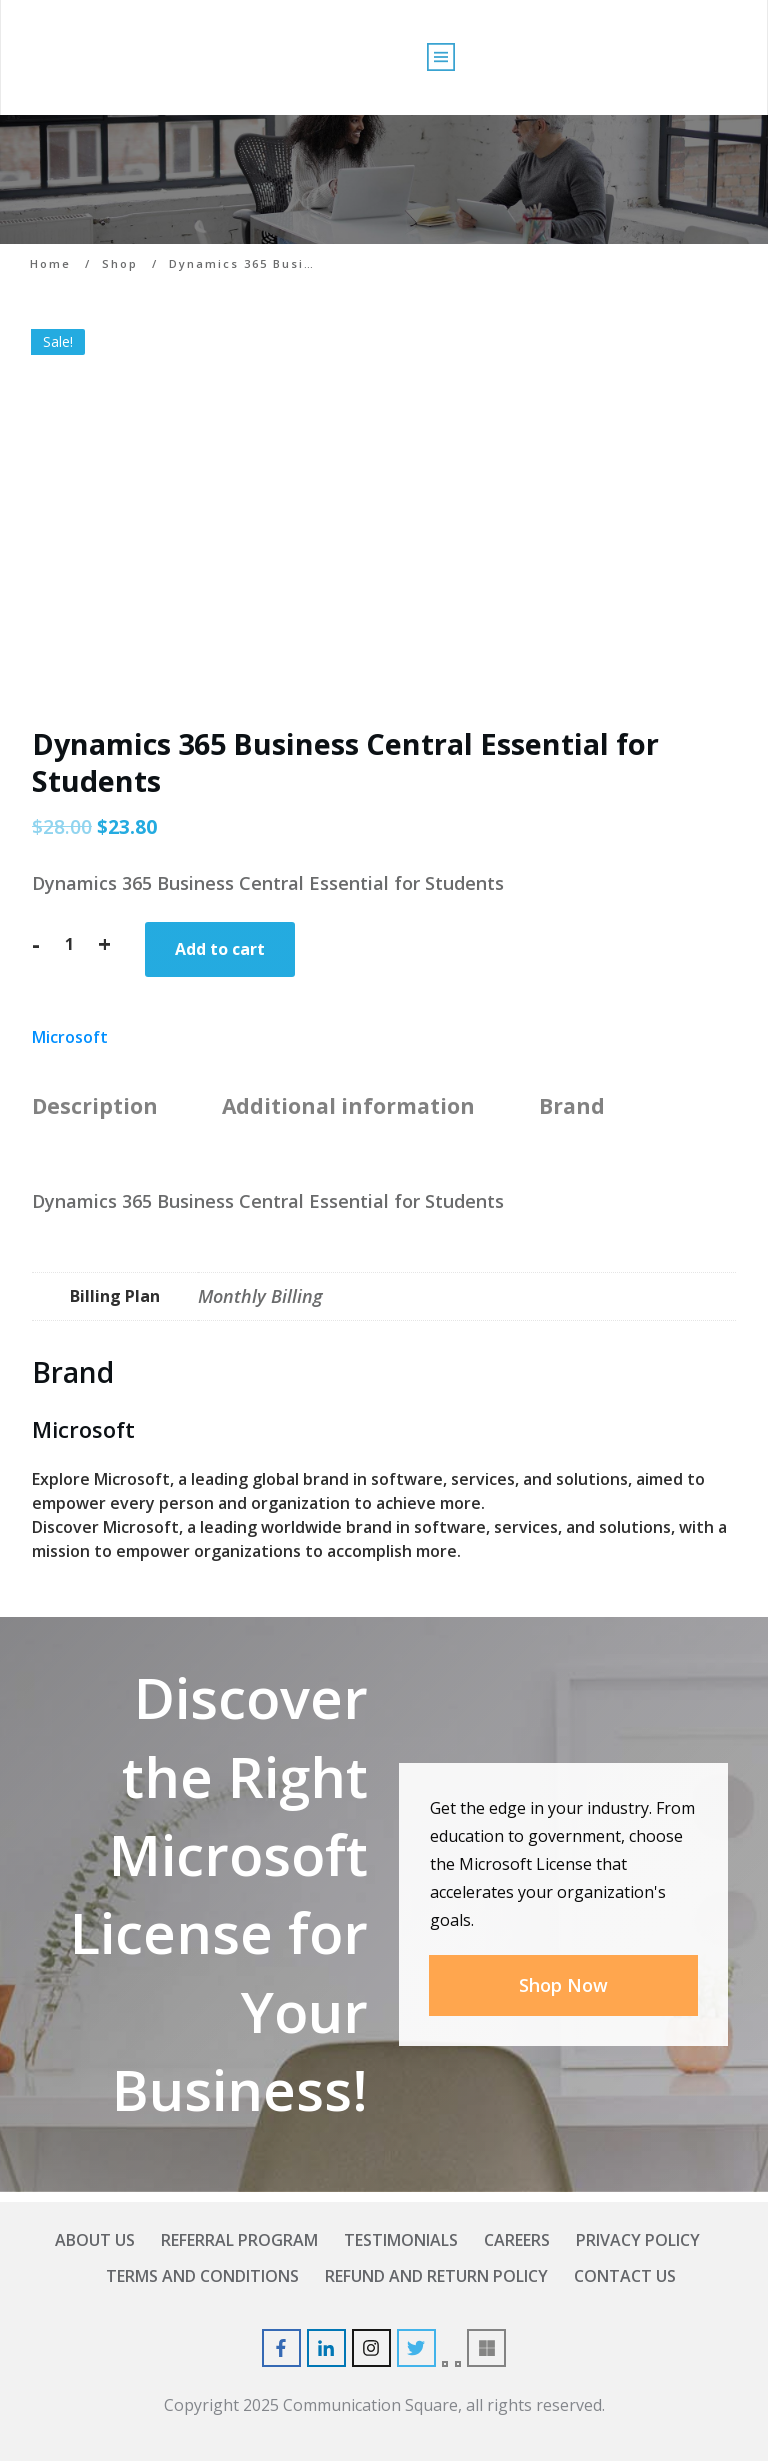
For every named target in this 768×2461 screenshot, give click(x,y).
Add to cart (220, 949)
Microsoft (70, 1037)
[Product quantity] (69, 944)
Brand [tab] (572, 1106)
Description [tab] (95, 1106)
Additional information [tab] (348, 1106)
